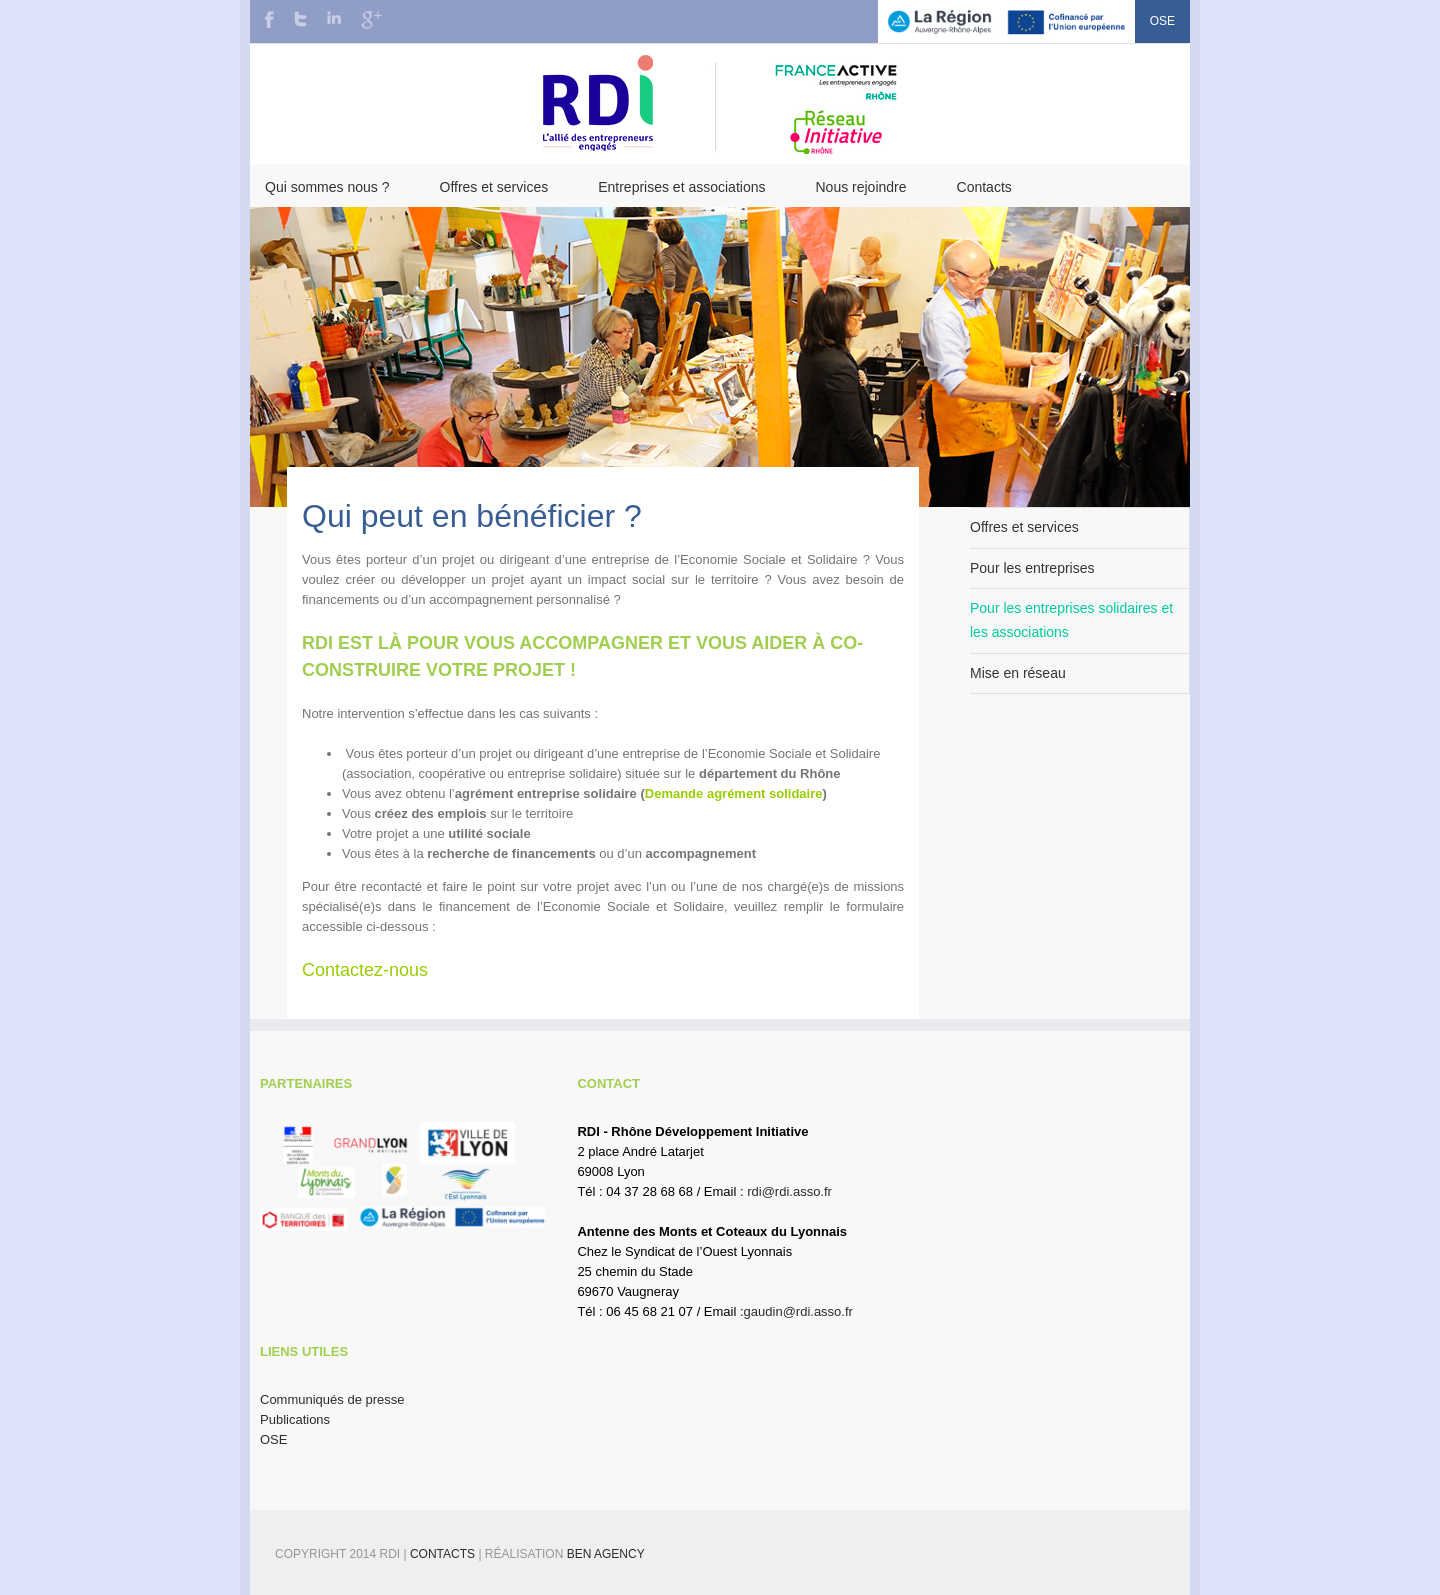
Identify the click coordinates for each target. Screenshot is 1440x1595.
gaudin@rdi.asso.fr (798, 1311)
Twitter (300, 19)
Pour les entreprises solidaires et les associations (1071, 620)
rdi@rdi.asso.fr (789, 1191)
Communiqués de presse (332, 1399)
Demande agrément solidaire (734, 793)
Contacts (984, 187)
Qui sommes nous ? (327, 187)
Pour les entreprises (1032, 568)
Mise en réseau (1018, 673)
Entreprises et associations (681, 187)
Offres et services (494, 187)
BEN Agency (606, 1554)
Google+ (371, 20)
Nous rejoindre (860, 187)
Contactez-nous (365, 970)
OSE (1162, 21)
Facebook (269, 19)
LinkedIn (334, 17)
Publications (295, 1419)
